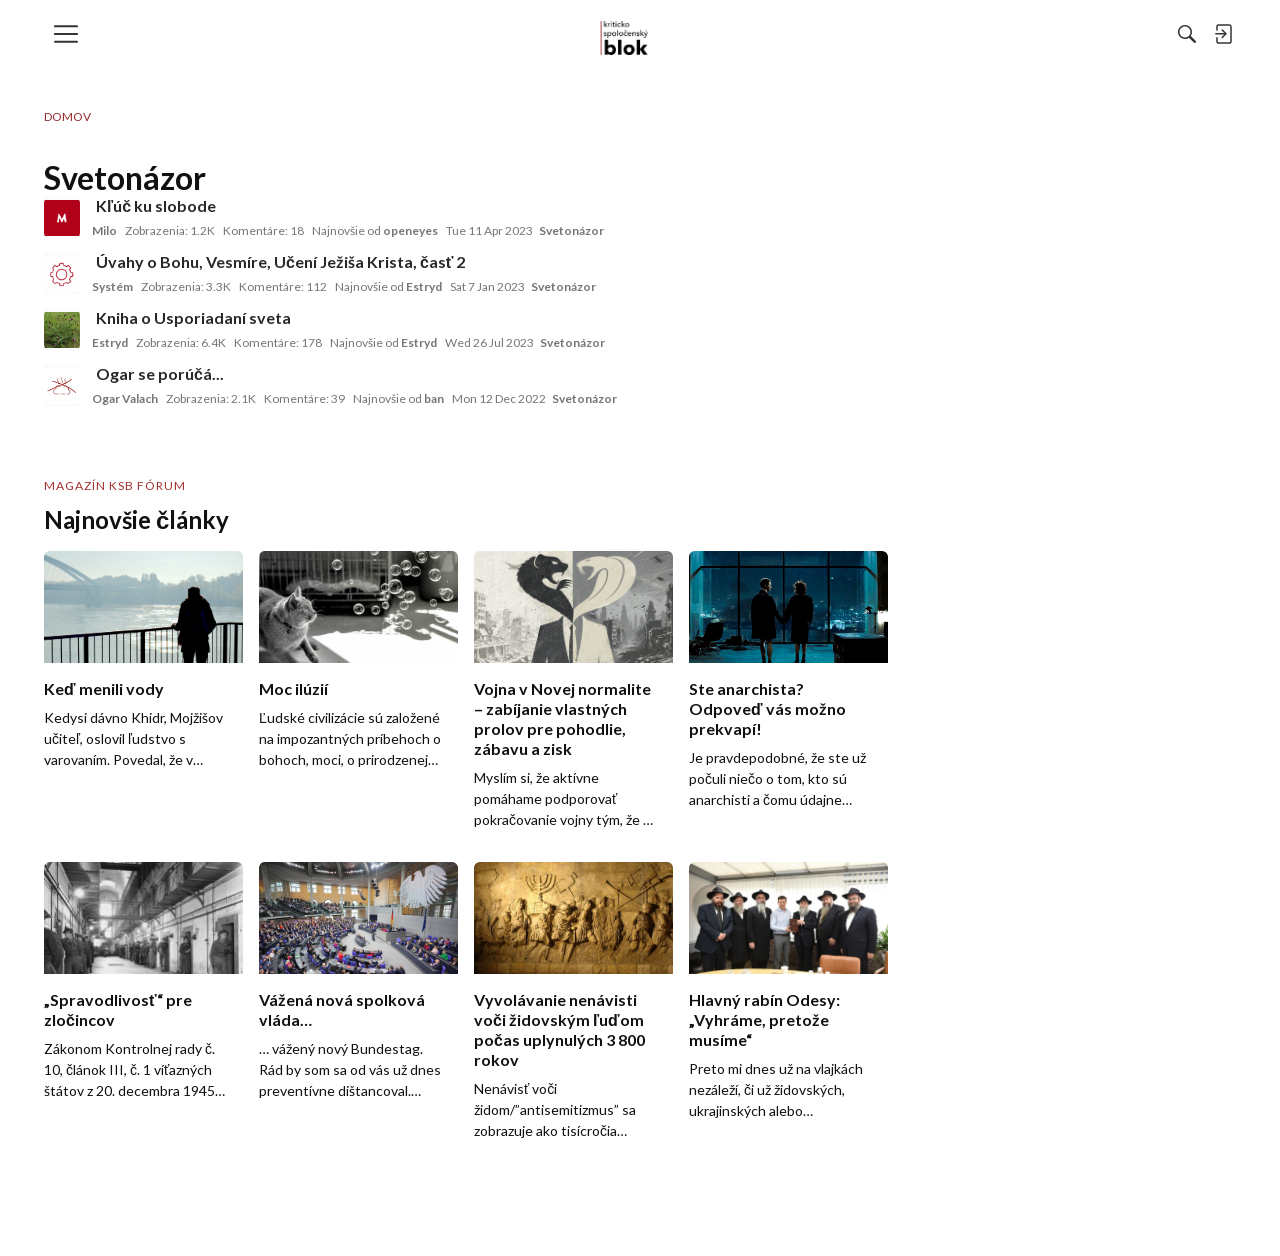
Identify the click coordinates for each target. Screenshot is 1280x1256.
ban (434, 398)
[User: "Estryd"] (62, 330)
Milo (104, 230)
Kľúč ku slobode (156, 205)
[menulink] (73, 34)
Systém (112, 286)
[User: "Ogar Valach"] (62, 386)
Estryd (424, 286)
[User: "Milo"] (62, 218)
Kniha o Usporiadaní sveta (193, 317)
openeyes (410, 230)
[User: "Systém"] (62, 274)
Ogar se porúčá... (160, 373)
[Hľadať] (969, 34)
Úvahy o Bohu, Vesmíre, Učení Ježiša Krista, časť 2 (280, 261)
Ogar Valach (125, 398)
